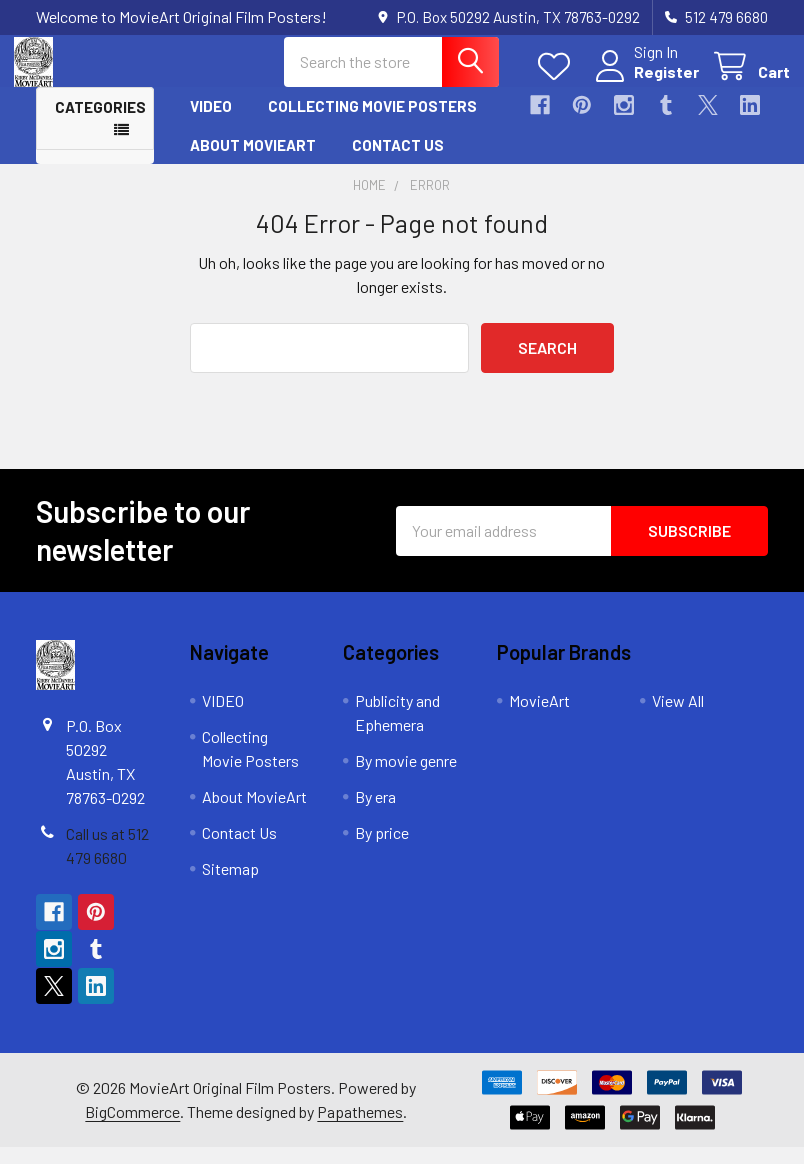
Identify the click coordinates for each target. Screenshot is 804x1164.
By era (375, 813)
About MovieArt (253, 161)
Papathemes (360, 1128)
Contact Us (398, 161)
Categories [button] (100, 124)
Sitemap (230, 885)
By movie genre (406, 777)
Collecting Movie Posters (372, 123)
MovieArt (539, 717)
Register (644, 82)
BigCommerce (132, 1128)
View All (678, 717)
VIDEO (211, 123)
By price (382, 849)
